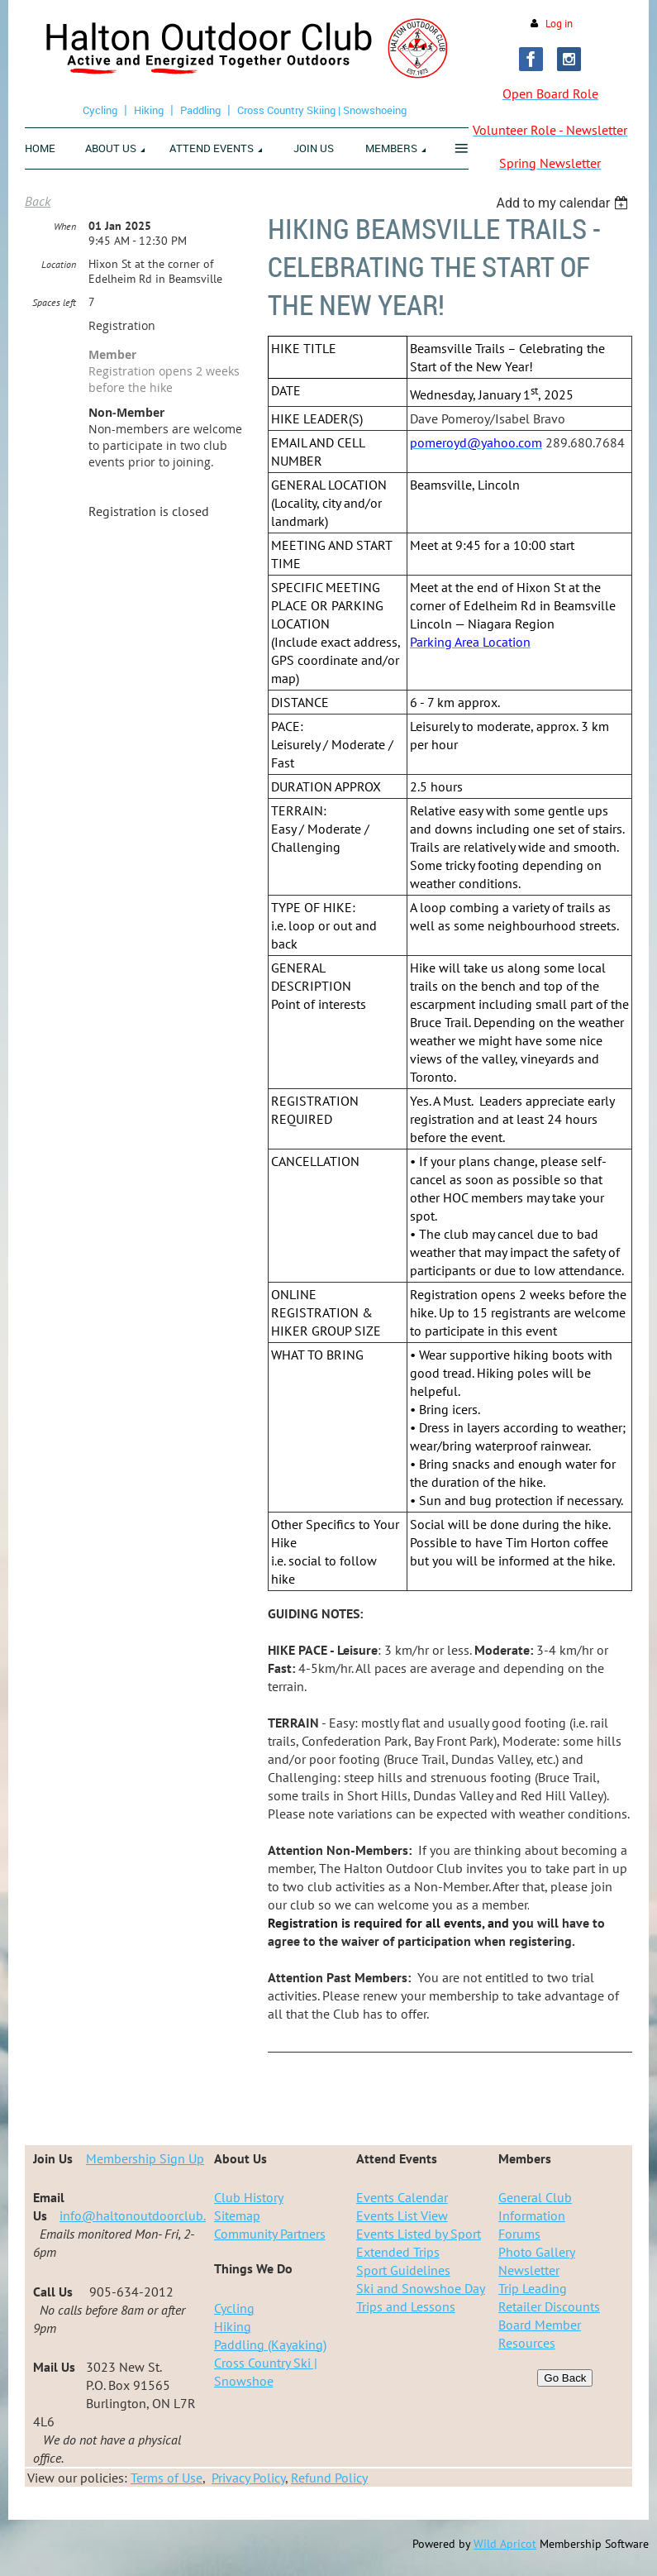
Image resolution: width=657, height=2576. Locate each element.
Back (37, 201)
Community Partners (270, 2233)
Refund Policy (329, 2477)
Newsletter (528, 2270)
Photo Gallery (536, 2252)
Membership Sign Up (145, 2158)
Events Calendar (402, 2197)
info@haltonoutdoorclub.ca (139, 2215)
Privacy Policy (248, 2477)
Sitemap (237, 2215)
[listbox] (564, 203)
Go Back (565, 2378)
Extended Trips (398, 2252)
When (65, 226)
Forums (519, 2233)
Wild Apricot (505, 2543)
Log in (559, 24)
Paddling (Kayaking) (270, 2344)
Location (58, 264)
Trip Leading (532, 2288)
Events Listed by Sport (418, 2233)
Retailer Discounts (549, 2306)
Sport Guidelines (403, 2270)
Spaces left (54, 302)
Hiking (149, 110)
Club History (248, 2197)
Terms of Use (166, 2477)
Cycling (100, 110)
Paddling (200, 110)
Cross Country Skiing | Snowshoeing (322, 110)
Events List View (402, 2215)
